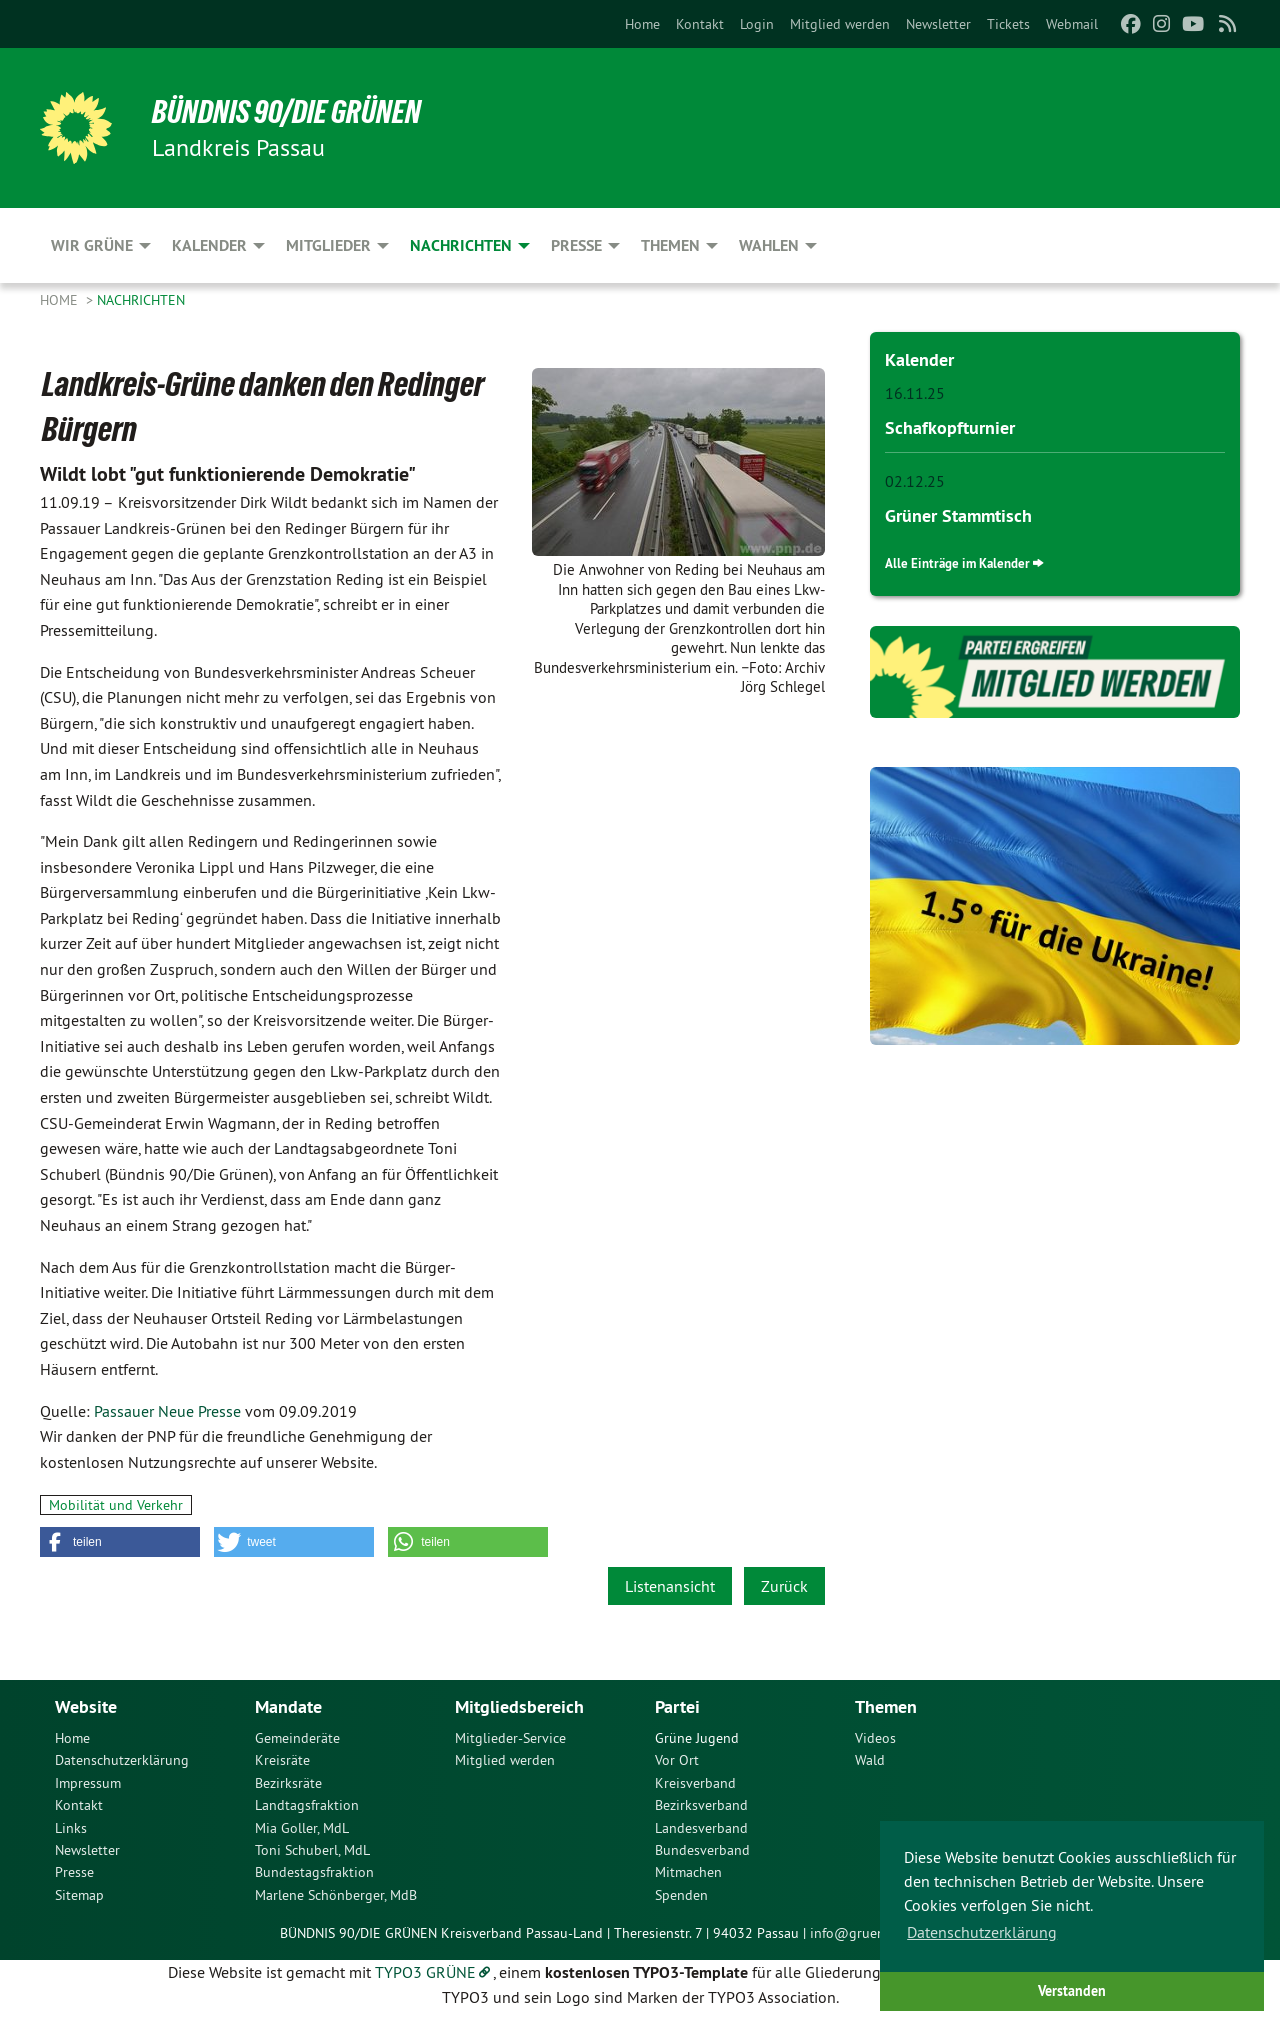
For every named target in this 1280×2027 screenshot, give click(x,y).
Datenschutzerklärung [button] (982, 1932)
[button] (120, 1542)
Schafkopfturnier (950, 426)
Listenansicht (670, 1586)
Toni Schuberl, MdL (312, 1850)
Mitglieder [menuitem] (328, 245)
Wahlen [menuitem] (769, 245)
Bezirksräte (288, 1783)
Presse (74, 1872)
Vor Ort (677, 1760)
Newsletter (938, 24)
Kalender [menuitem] (209, 245)
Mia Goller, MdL (302, 1828)
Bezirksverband (701, 1805)
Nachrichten (141, 300)
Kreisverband (695, 1783)
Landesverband (701, 1828)
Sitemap (79, 1895)
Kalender (919, 359)
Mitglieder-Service (510, 1738)
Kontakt (700, 24)
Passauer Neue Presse (167, 1411)
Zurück (784, 1586)
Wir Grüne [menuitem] (92, 245)
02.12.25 (915, 480)
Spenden (681, 1895)
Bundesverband (702, 1850)
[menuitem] (642, 24)
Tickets (1008, 24)
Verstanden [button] (1072, 1990)
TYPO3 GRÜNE (425, 1972)
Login (757, 24)
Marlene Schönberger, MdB (336, 1895)
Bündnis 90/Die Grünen (286, 112)
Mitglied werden (840, 24)
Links (71, 1828)
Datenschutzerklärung (122, 1760)
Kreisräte (282, 1760)
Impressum (88, 1783)
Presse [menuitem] (576, 245)
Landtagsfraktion (307, 1805)
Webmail (1072, 24)
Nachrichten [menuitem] (461, 245)
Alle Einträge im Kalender (957, 562)
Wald (870, 1760)
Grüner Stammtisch (958, 514)
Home (642, 24)
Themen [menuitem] (670, 245)
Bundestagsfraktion (314, 1872)
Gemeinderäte (297, 1738)
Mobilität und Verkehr (116, 1505)
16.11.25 (915, 393)
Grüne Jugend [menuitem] (697, 1738)
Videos (875, 1738)
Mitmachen (688, 1872)
